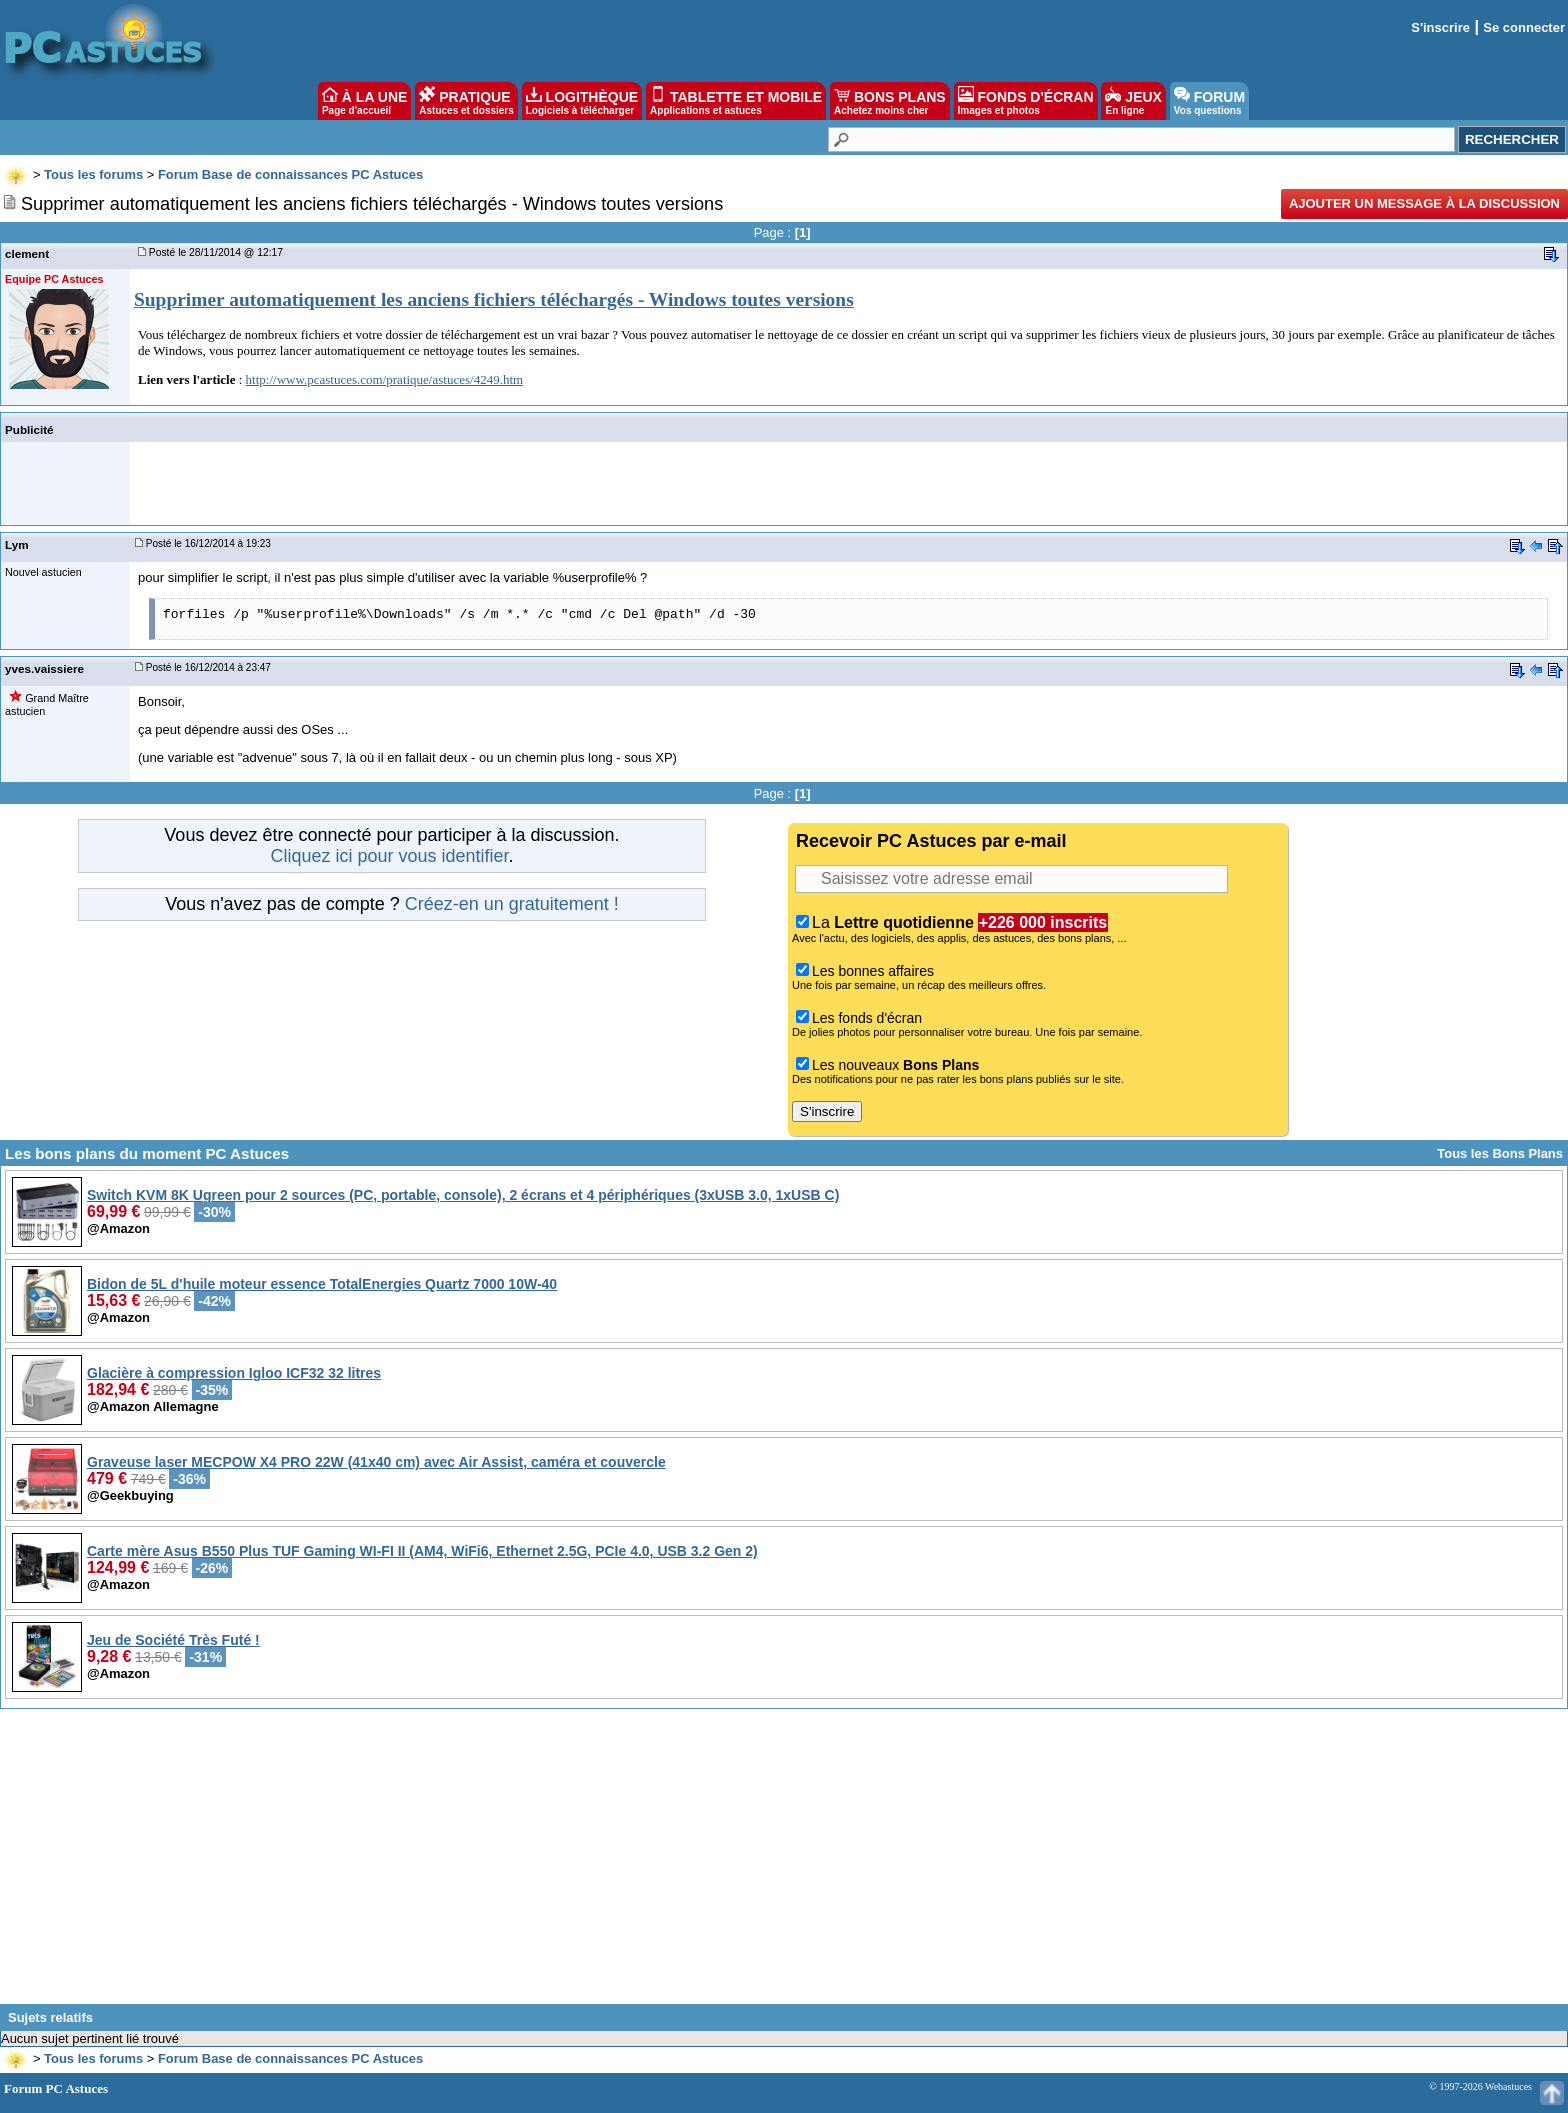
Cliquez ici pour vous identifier (389, 856)
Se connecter (1524, 27)
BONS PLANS (890, 101)
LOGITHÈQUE (582, 101)
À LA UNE (364, 101)
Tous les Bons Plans (1500, 1153)
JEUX (1133, 101)
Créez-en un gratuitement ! (512, 904)
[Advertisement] (784, 1864)
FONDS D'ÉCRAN (1026, 101)
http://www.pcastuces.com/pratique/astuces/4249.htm (385, 379)
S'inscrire (1440, 27)
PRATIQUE (466, 101)
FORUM (1209, 101)
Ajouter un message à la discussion (1424, 203)
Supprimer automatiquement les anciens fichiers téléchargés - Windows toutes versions (494, 299)
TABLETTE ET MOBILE (736, 101)
